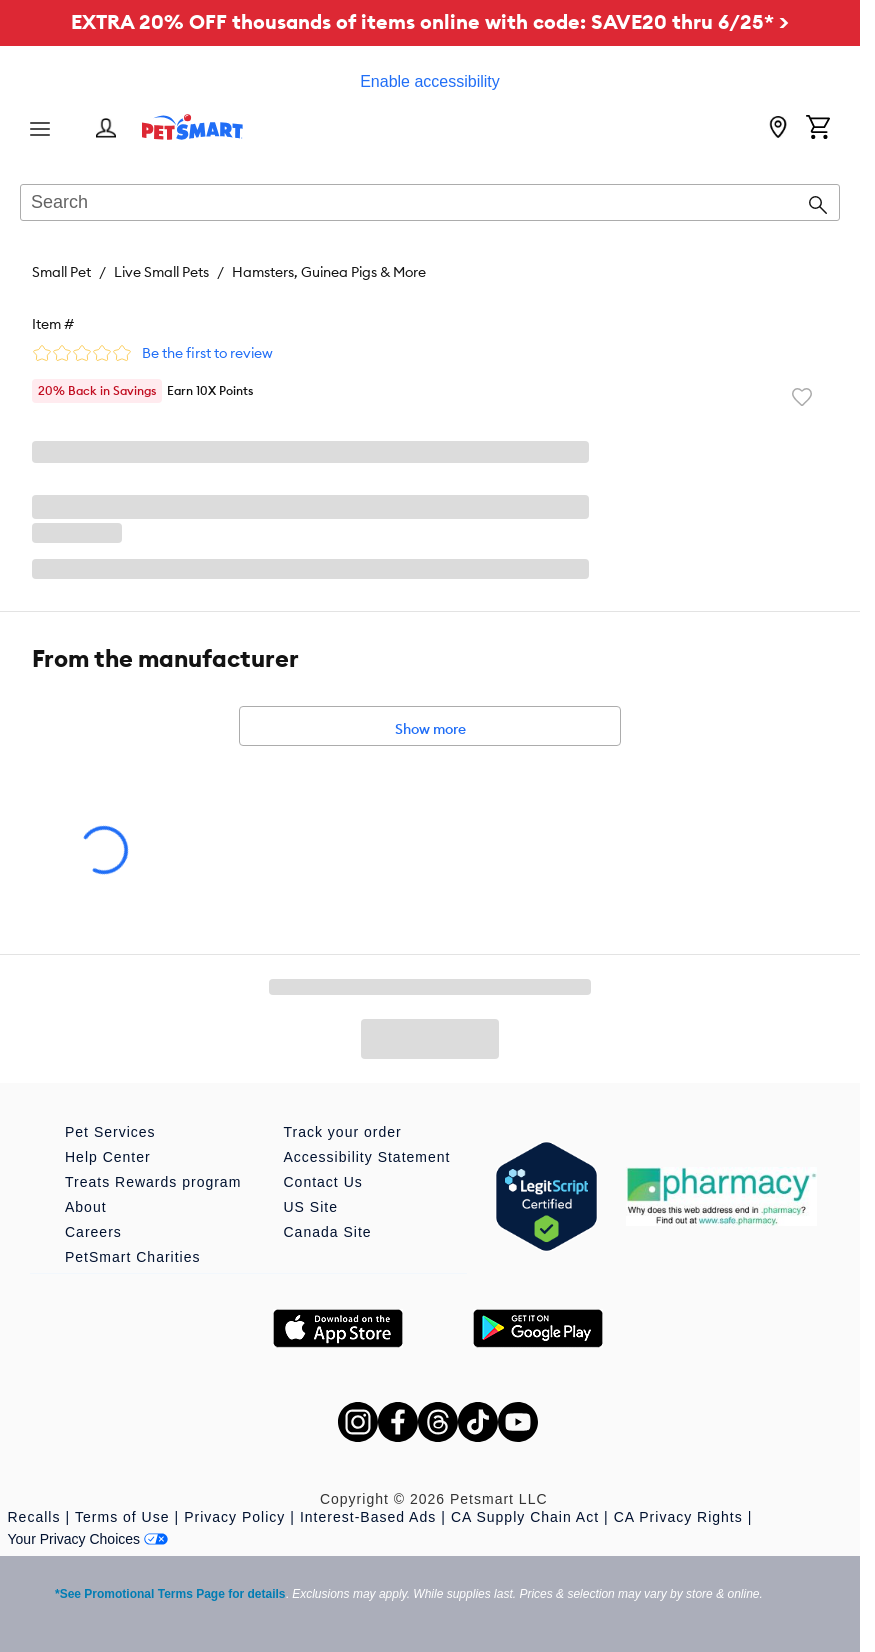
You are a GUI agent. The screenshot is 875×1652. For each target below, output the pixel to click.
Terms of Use (122, 1517)
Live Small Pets (161, 272)
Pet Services (110, 1132)
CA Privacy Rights (678, 1517)
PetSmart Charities (132, 1257)
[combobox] (430, 204)
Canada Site (328, 1232)
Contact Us (323, 1182)
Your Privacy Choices (88, 1539)
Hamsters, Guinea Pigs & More (329, 272)
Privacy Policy (234, 1517)
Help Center (108, 1157)
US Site (311, 1207)
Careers (93, 1232)
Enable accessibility (430, 81)
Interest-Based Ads (368, 1517)
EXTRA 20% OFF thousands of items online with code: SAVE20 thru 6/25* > (430, 21)
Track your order (343, 1132)
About (86, 1207)
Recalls (34, 1517)
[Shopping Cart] (818, 129)
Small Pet (61, 272)
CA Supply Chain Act (525, 1517)
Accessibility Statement (367, 1157)
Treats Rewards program (153, 1182)
